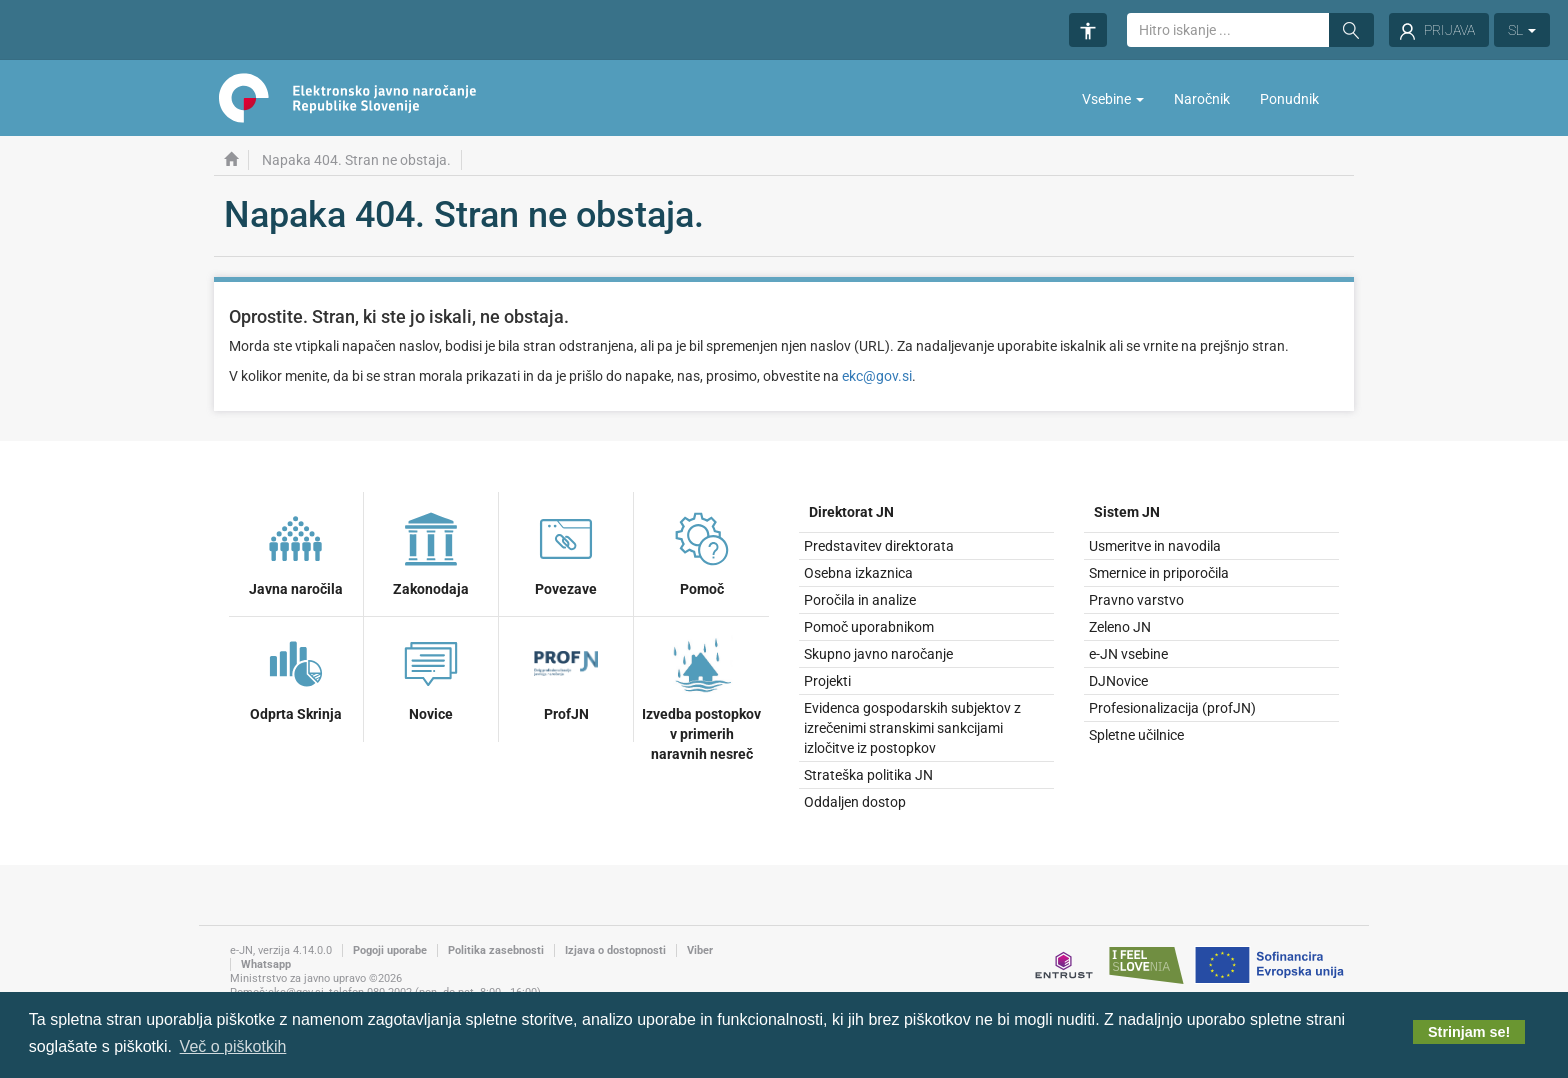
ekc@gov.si (877, 376)
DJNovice (1118, 681)
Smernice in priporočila (1159, 573)
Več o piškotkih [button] (233, 1046)
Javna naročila (296, 551)
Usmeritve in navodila (1155, 546)
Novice (431, 676)
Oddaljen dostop (855, 802)
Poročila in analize (860, 600)
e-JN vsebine (1128, 654)
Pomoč (702, 551)
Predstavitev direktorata (879, 546)
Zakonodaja (431, 551)
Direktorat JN (851, 512)
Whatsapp (266, 964)
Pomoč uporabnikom (869, 627)
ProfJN (566, 676)
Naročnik (1202, 99)
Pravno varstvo (1136, 600)
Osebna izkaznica (858, 573)
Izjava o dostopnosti (615, 950)
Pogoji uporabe (390, 950)
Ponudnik (1289, 99)
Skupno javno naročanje (878, 654)
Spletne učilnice (1136, 735)
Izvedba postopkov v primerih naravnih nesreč (701, 696)
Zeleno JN (1120, 627)
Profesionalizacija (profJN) (1172, 708)
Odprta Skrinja (296, 676)
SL (1522, 30)
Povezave (566, 551)
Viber (700, 950)
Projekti (827, 681)
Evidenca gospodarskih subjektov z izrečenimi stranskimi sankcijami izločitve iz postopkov (912, 728)
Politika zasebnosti (496, 950)
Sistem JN (1127, 512)
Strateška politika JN (868, 775)
